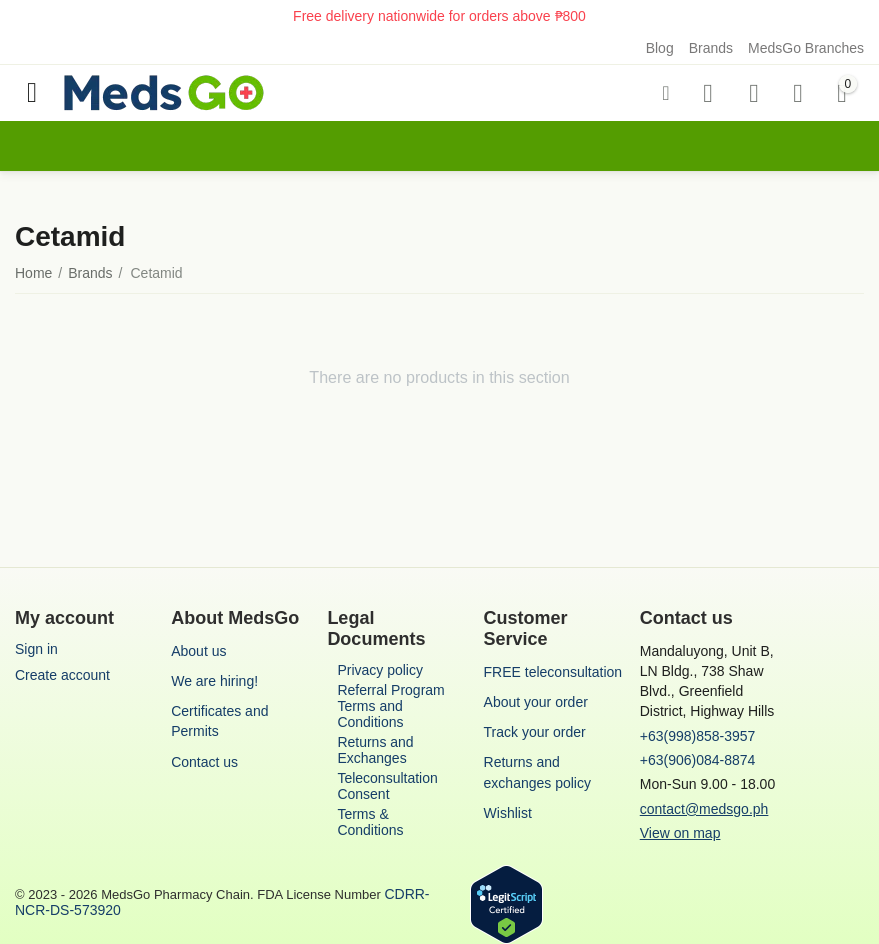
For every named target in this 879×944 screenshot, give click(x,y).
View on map (680, 833)
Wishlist (508, 813)
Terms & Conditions (370, 822)
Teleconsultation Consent (387, 786)
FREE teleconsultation (553, 672)
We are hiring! (214, 681)
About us (198, 651)
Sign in (36, 649)
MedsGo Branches (806, 48)
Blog (660, 48)
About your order (536, 702)
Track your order (535, 732)
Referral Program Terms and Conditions (390, 706)
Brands (711, 48)
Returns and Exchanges (375, 750)
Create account (62, 675)
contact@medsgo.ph (704, 809)
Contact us (204, 762)
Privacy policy (380, 670)
